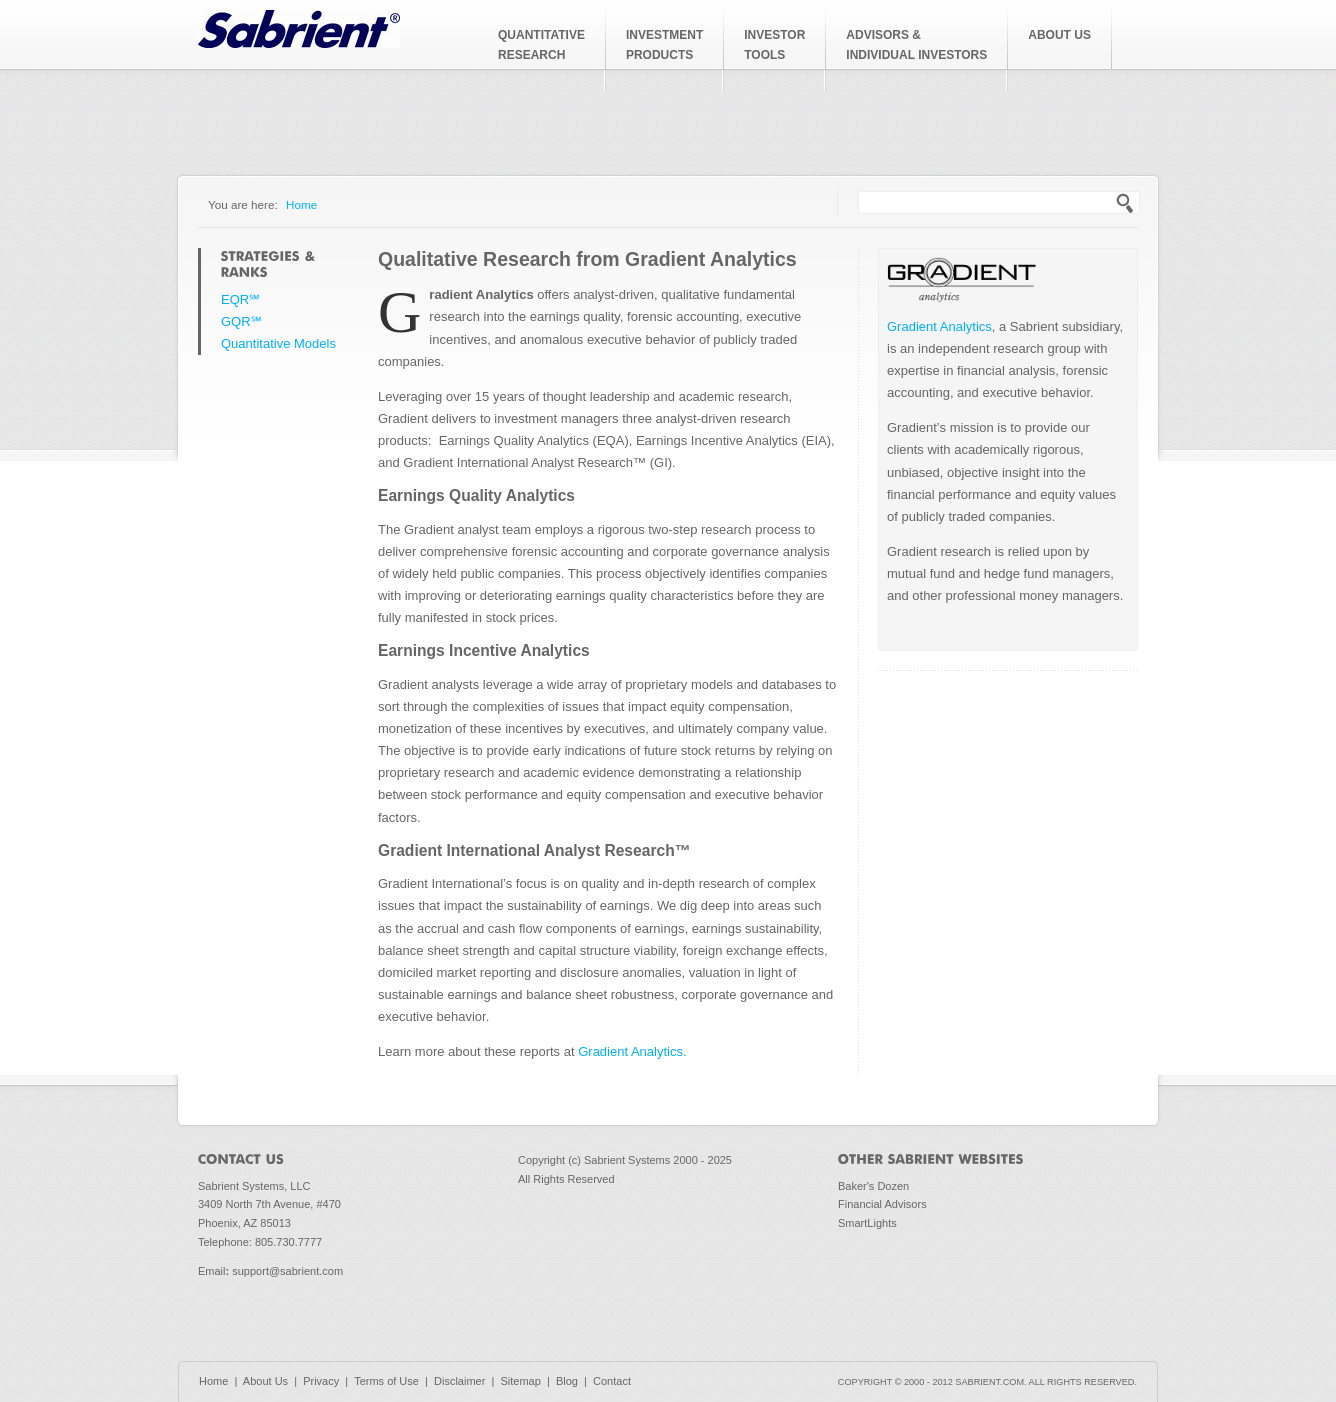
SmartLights (867, 1223)
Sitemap (520, 1381)
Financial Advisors (882, 1204)
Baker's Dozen (873, 1186)
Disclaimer (459, 1381)
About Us (265, 1381)
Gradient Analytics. (632, 1051)
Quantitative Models (278, 343)
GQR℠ (241, 321)
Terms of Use (386, 1381)
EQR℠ (240, 299)
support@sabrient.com (287, 1271)
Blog (567, 1381)
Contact (612, 1381)
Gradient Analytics (939, 326)
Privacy (321, 1381)
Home (301, 204)
